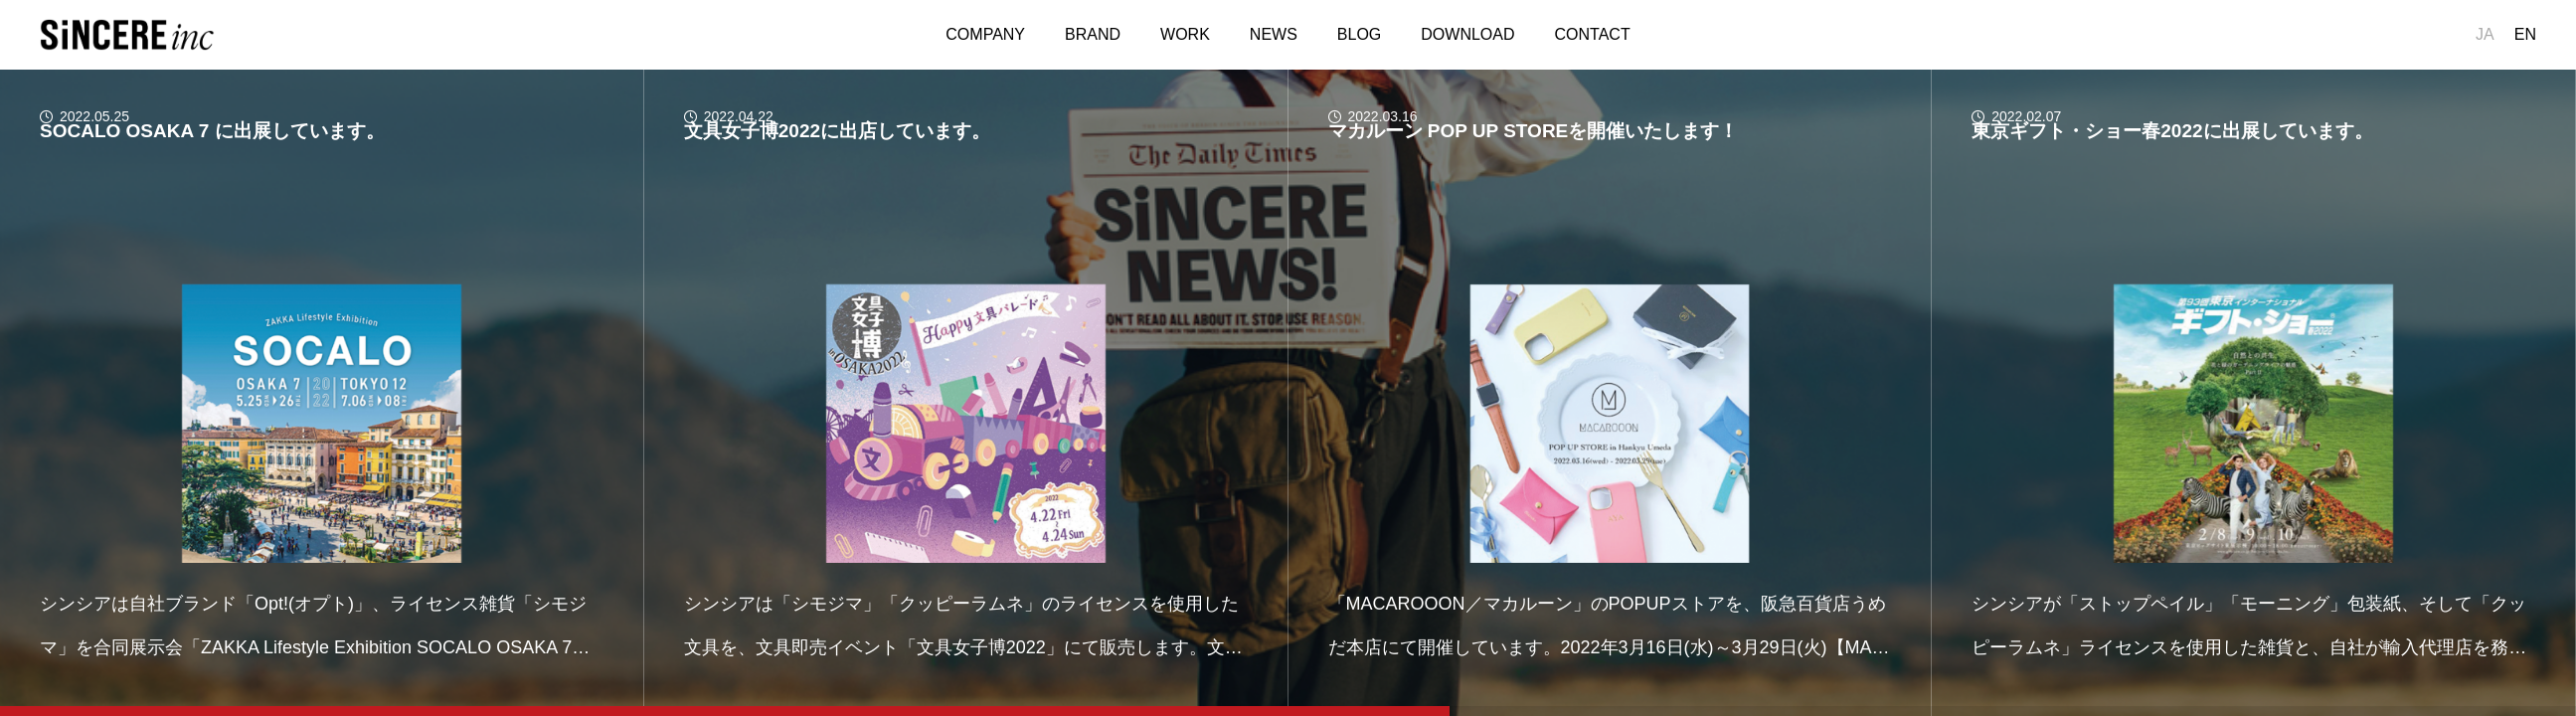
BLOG (1359, 34)
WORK (1185, 34)
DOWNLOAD (1467, 34)
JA (2485, 34)
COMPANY (985, 34)
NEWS (1273, 34)
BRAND (1092, 34)
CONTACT (1593, 34)
